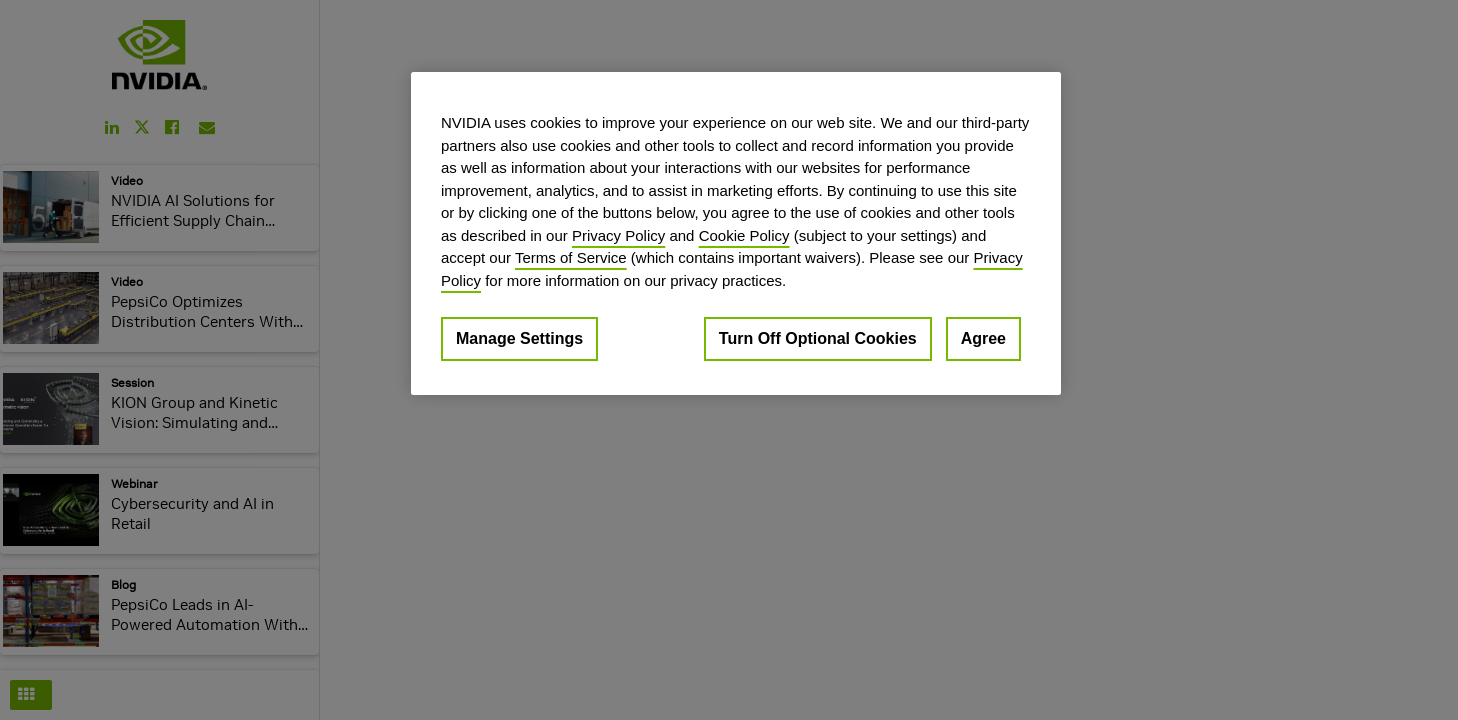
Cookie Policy (744, 235)
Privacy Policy (618, 235)
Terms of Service (571, 257)
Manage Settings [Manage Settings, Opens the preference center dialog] (519, 338)
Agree (983, 338)
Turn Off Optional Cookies (818, 338)
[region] (736, 233)
